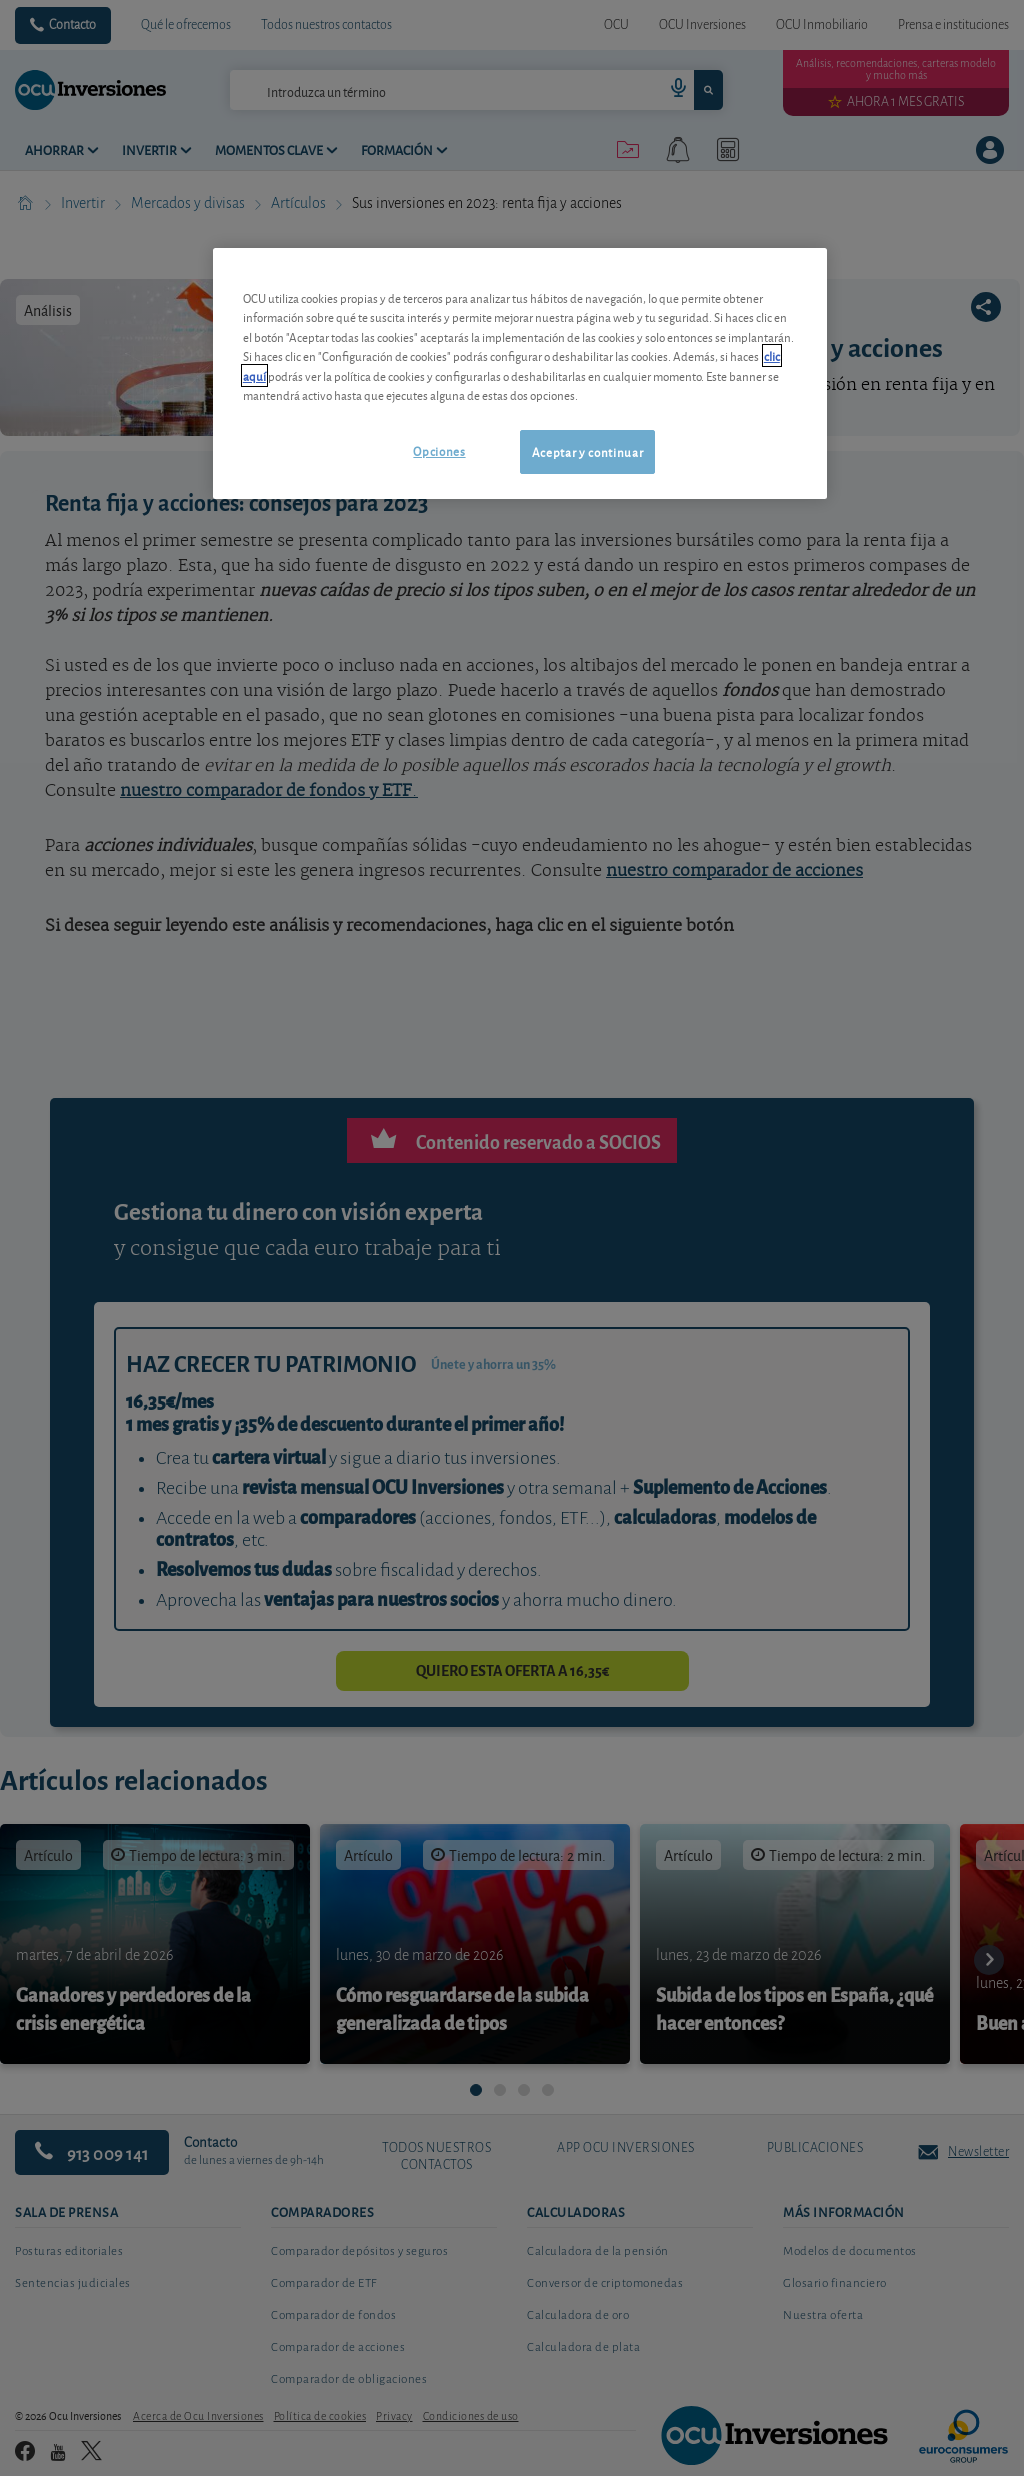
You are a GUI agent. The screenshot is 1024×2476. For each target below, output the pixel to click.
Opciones (439, 450)
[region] (520, 373)
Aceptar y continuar (587, 451)
